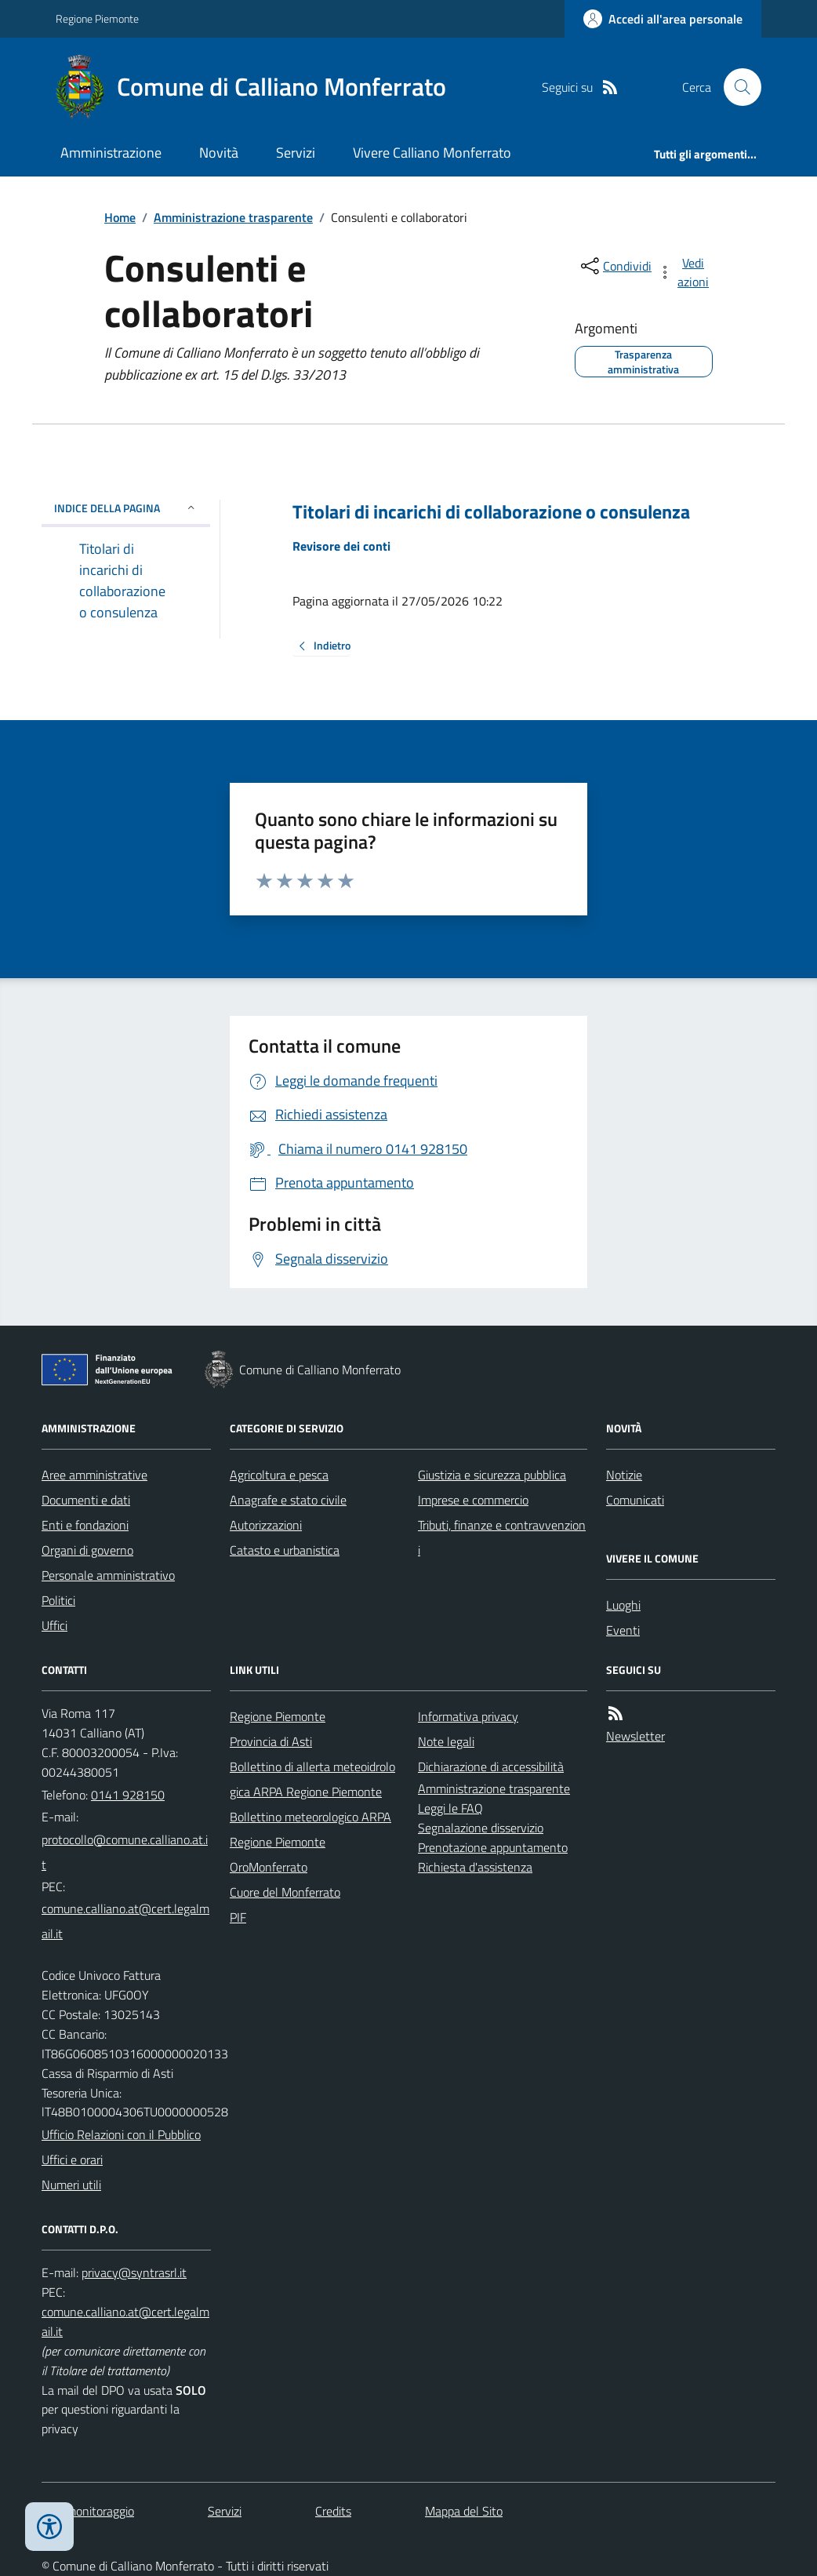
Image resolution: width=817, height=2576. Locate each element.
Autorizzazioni (266, 1524)
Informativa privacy (468, 1716)
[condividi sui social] (615, 265)
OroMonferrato (268, 1866)
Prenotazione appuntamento (493, 1847)
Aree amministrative (94, 1474)
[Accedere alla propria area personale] (663, 19)
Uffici (54, 1625)
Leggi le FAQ (450, 1808)
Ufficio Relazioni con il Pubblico (121, 2134)
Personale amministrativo (108, 1575)
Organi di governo (87, 1550)
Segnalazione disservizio (480, 1827)
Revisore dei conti (341, 546)
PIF (238, 1917)
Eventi (623, 1630)
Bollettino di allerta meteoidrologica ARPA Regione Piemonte (312, 1779)
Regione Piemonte (97, 18)
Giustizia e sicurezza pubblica (492, 1474)
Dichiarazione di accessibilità (491, 1766)
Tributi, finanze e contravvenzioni (502, 1537)
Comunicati (635, 1499)
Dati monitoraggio (88, 2510)
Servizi (295, 152)
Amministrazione (111, 152)
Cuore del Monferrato (285, 1892)
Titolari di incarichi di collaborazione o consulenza (491, 512)
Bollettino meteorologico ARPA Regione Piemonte (310, 1829)
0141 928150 (128, 1794)
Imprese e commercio (473, 1499)
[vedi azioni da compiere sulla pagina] (684, 272)
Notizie (624, 1474)
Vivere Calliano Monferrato (432, 152)
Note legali (446, 1741)
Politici (58, 1600)
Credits (333, 2510)
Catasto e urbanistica (285, 1550)
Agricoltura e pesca (279, 1474)
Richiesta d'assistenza (475, 1866)
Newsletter (635, 1735)
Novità (218, 152)
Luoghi (623, 1604)
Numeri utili (71, 2184)
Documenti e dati (86, 1499)
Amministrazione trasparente (233, 217)
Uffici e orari (72, 2159)
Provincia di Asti (271, 1741)
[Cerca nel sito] (736, 87)
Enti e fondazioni (85, 1524)
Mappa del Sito (464, 2510)
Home (120, 217)
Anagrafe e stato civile (288, 1499)
